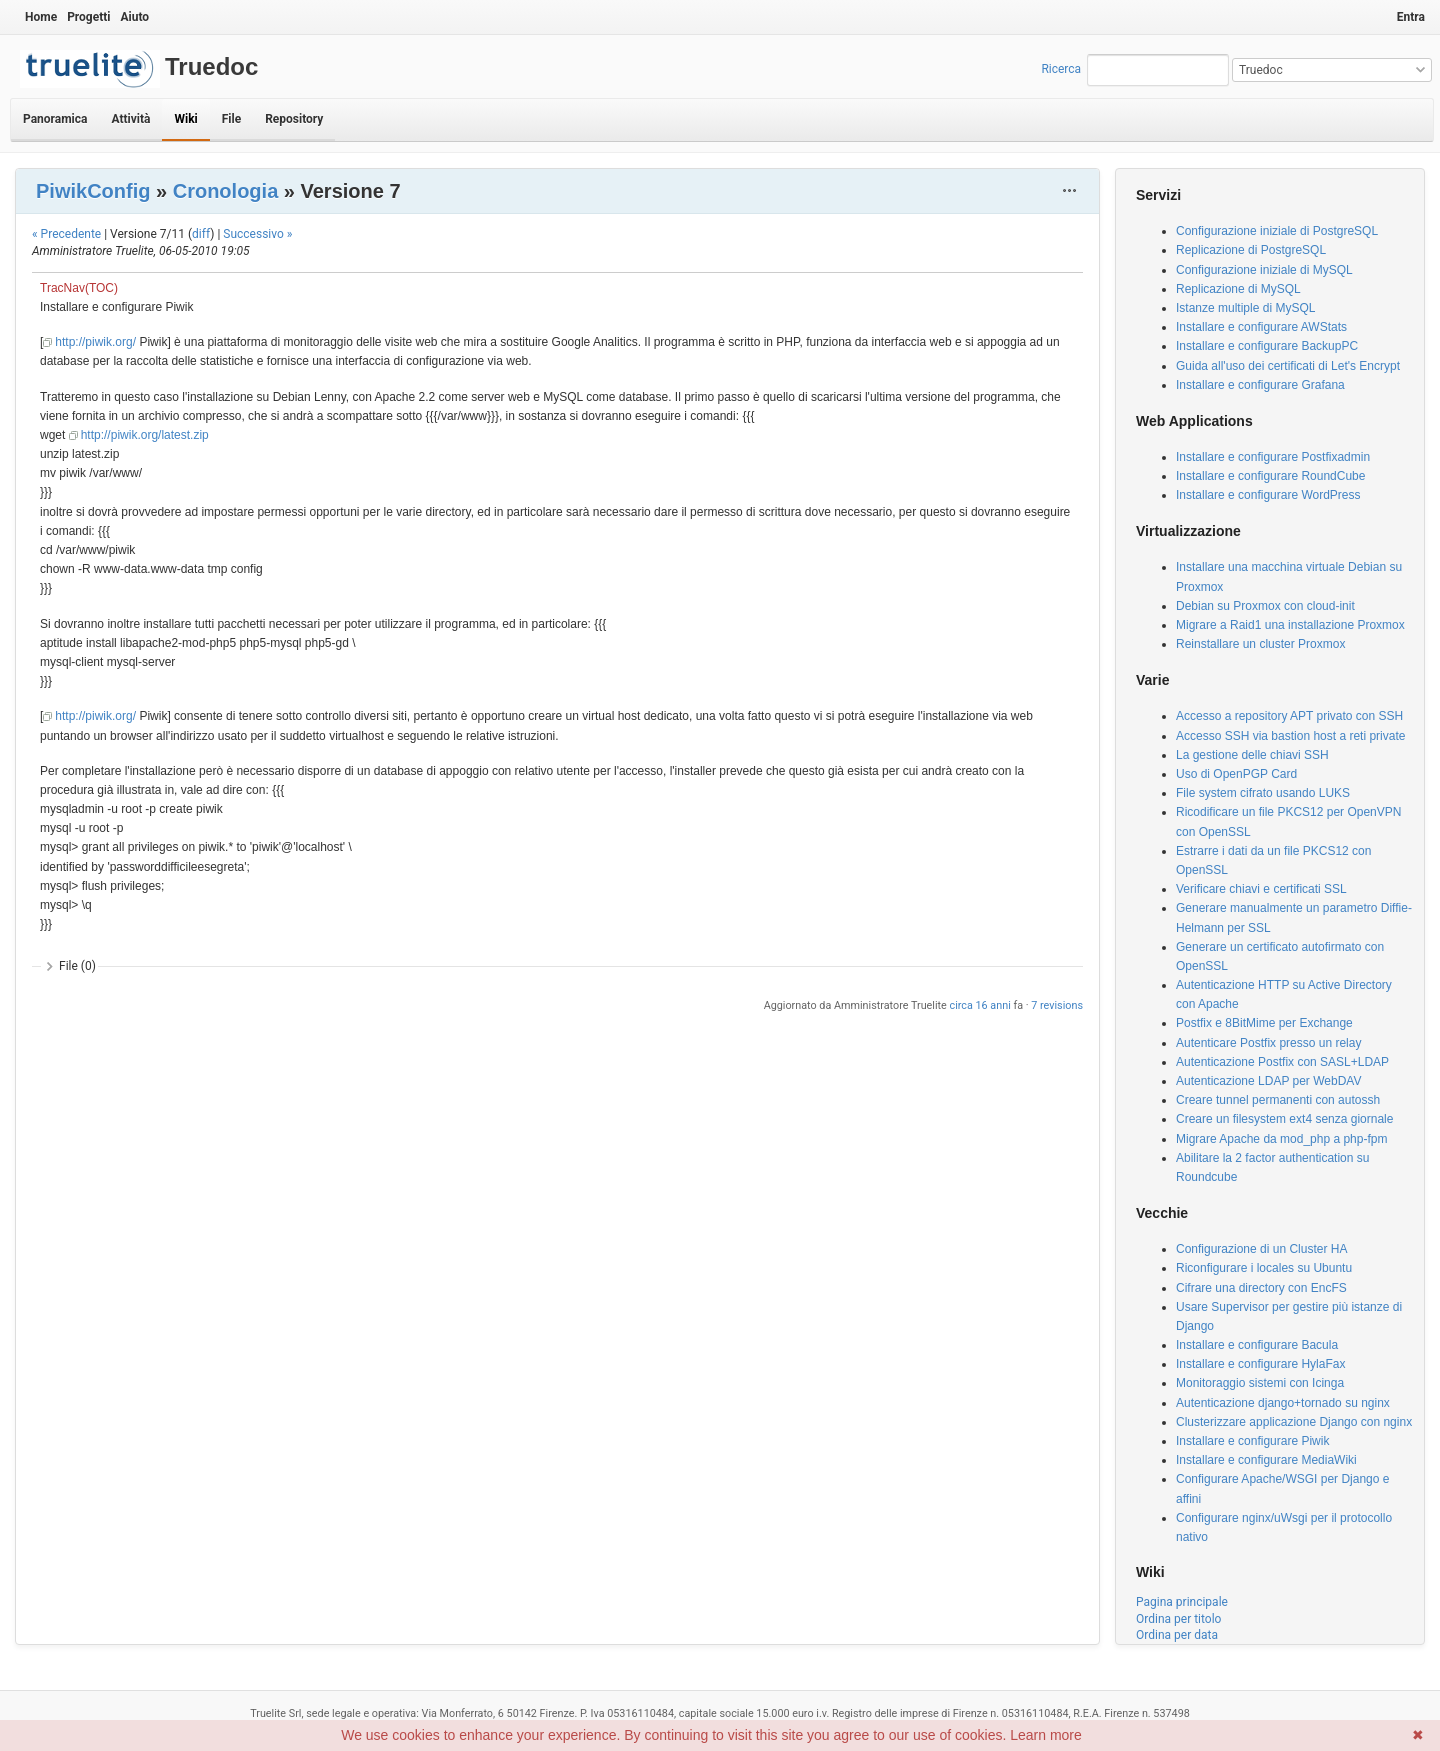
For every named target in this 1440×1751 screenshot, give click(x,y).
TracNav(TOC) (79, 288)
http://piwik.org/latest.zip (145, 435)
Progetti (88, 17)
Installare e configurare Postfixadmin (1273, 457)
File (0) (77, 966)
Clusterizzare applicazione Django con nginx (1294, 1422)
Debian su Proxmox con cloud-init (1265, 606)
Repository (294, 119)
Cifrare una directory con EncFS (1261, 1288)
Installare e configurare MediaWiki (1266, 1460)
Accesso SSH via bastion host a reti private (1290, 736)
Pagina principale (1182, 1602)
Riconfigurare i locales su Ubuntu (1264, 1268)
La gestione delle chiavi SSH (1252, 755)
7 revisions (1057, 1005)
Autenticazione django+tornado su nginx (1283, 1403)
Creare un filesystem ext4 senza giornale (1284, 1119)
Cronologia (226, 191)
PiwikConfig (93, 191)
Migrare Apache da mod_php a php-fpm (1281, 1139)
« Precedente (66, 234)
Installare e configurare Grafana (1260, 385)
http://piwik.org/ (95, 342)
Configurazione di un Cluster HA (1261, 1249)
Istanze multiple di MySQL (1245, 308)
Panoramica (55, 119)
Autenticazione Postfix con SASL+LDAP (1282, 1062)
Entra (1411, 17)
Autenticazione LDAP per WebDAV (1268, 1081)
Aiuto (134, 17)
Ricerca (1061, 69)
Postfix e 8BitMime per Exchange (1264, 1023)
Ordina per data (1177, 1635)
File (231, 119)
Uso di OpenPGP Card (1236, 774)
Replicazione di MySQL (1238, 289)
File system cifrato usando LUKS (1263, 793)
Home (41, 17)
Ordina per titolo (1178, 1619)
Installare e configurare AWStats (1261, 327)
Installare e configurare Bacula (1257, 1345)
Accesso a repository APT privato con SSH (1289, 716)
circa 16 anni (980, 1005)
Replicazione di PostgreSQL (1251, 250)
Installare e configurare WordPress (1268, 495)
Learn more (1046, 1735)
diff (201, 234)
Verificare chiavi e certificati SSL (1261, 889)
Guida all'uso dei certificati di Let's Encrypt (1288, 366)
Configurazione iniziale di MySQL (1264, 270)
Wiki (185, 119)
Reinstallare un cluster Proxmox (1260, 644)
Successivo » (257, 234)
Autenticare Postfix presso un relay (1268, 1043)
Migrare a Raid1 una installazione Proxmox (1290, 625)
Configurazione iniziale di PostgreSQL (1277, 231)
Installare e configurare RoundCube (1270, 476)
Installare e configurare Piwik (1252, 1441)
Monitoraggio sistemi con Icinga (1260, 1383)
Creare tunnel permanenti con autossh (1278, 1100)
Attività (130, 119)
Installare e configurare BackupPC (1267, 346)
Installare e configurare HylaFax (1260, 1364)
